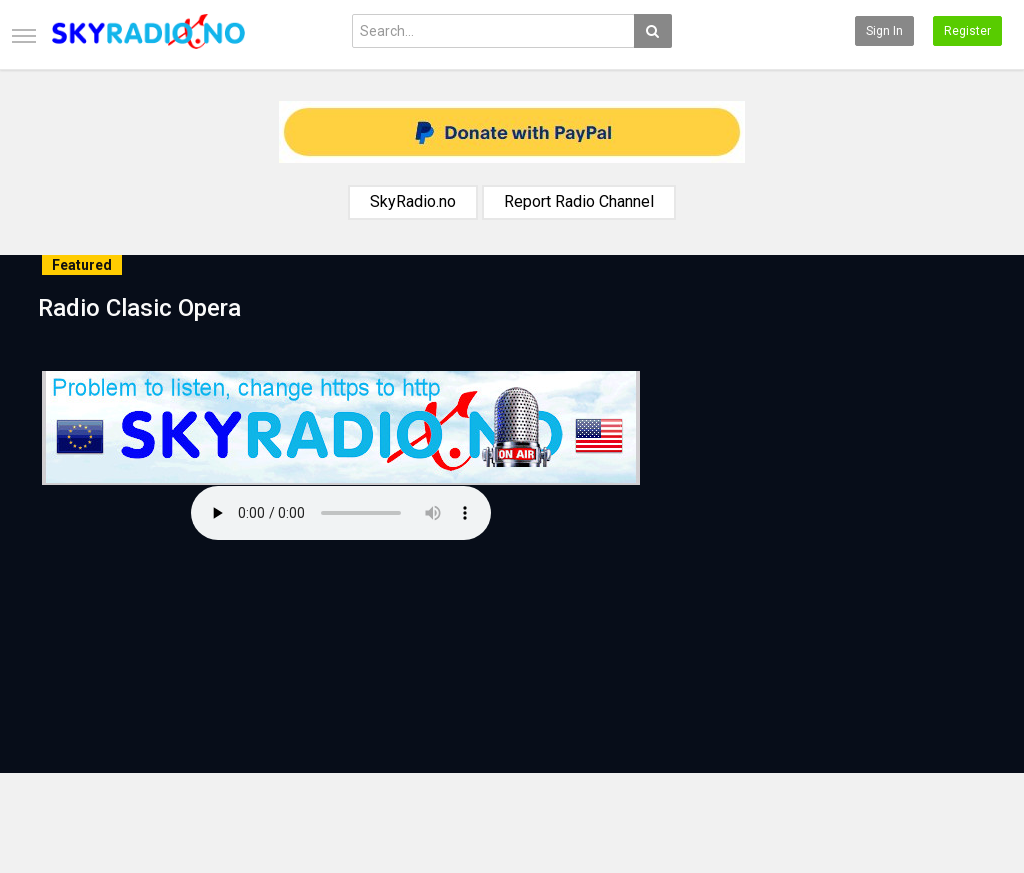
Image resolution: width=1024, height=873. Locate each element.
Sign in (884, 31)
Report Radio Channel (579, 201)
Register (967, 31)
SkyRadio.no (413, 201)
